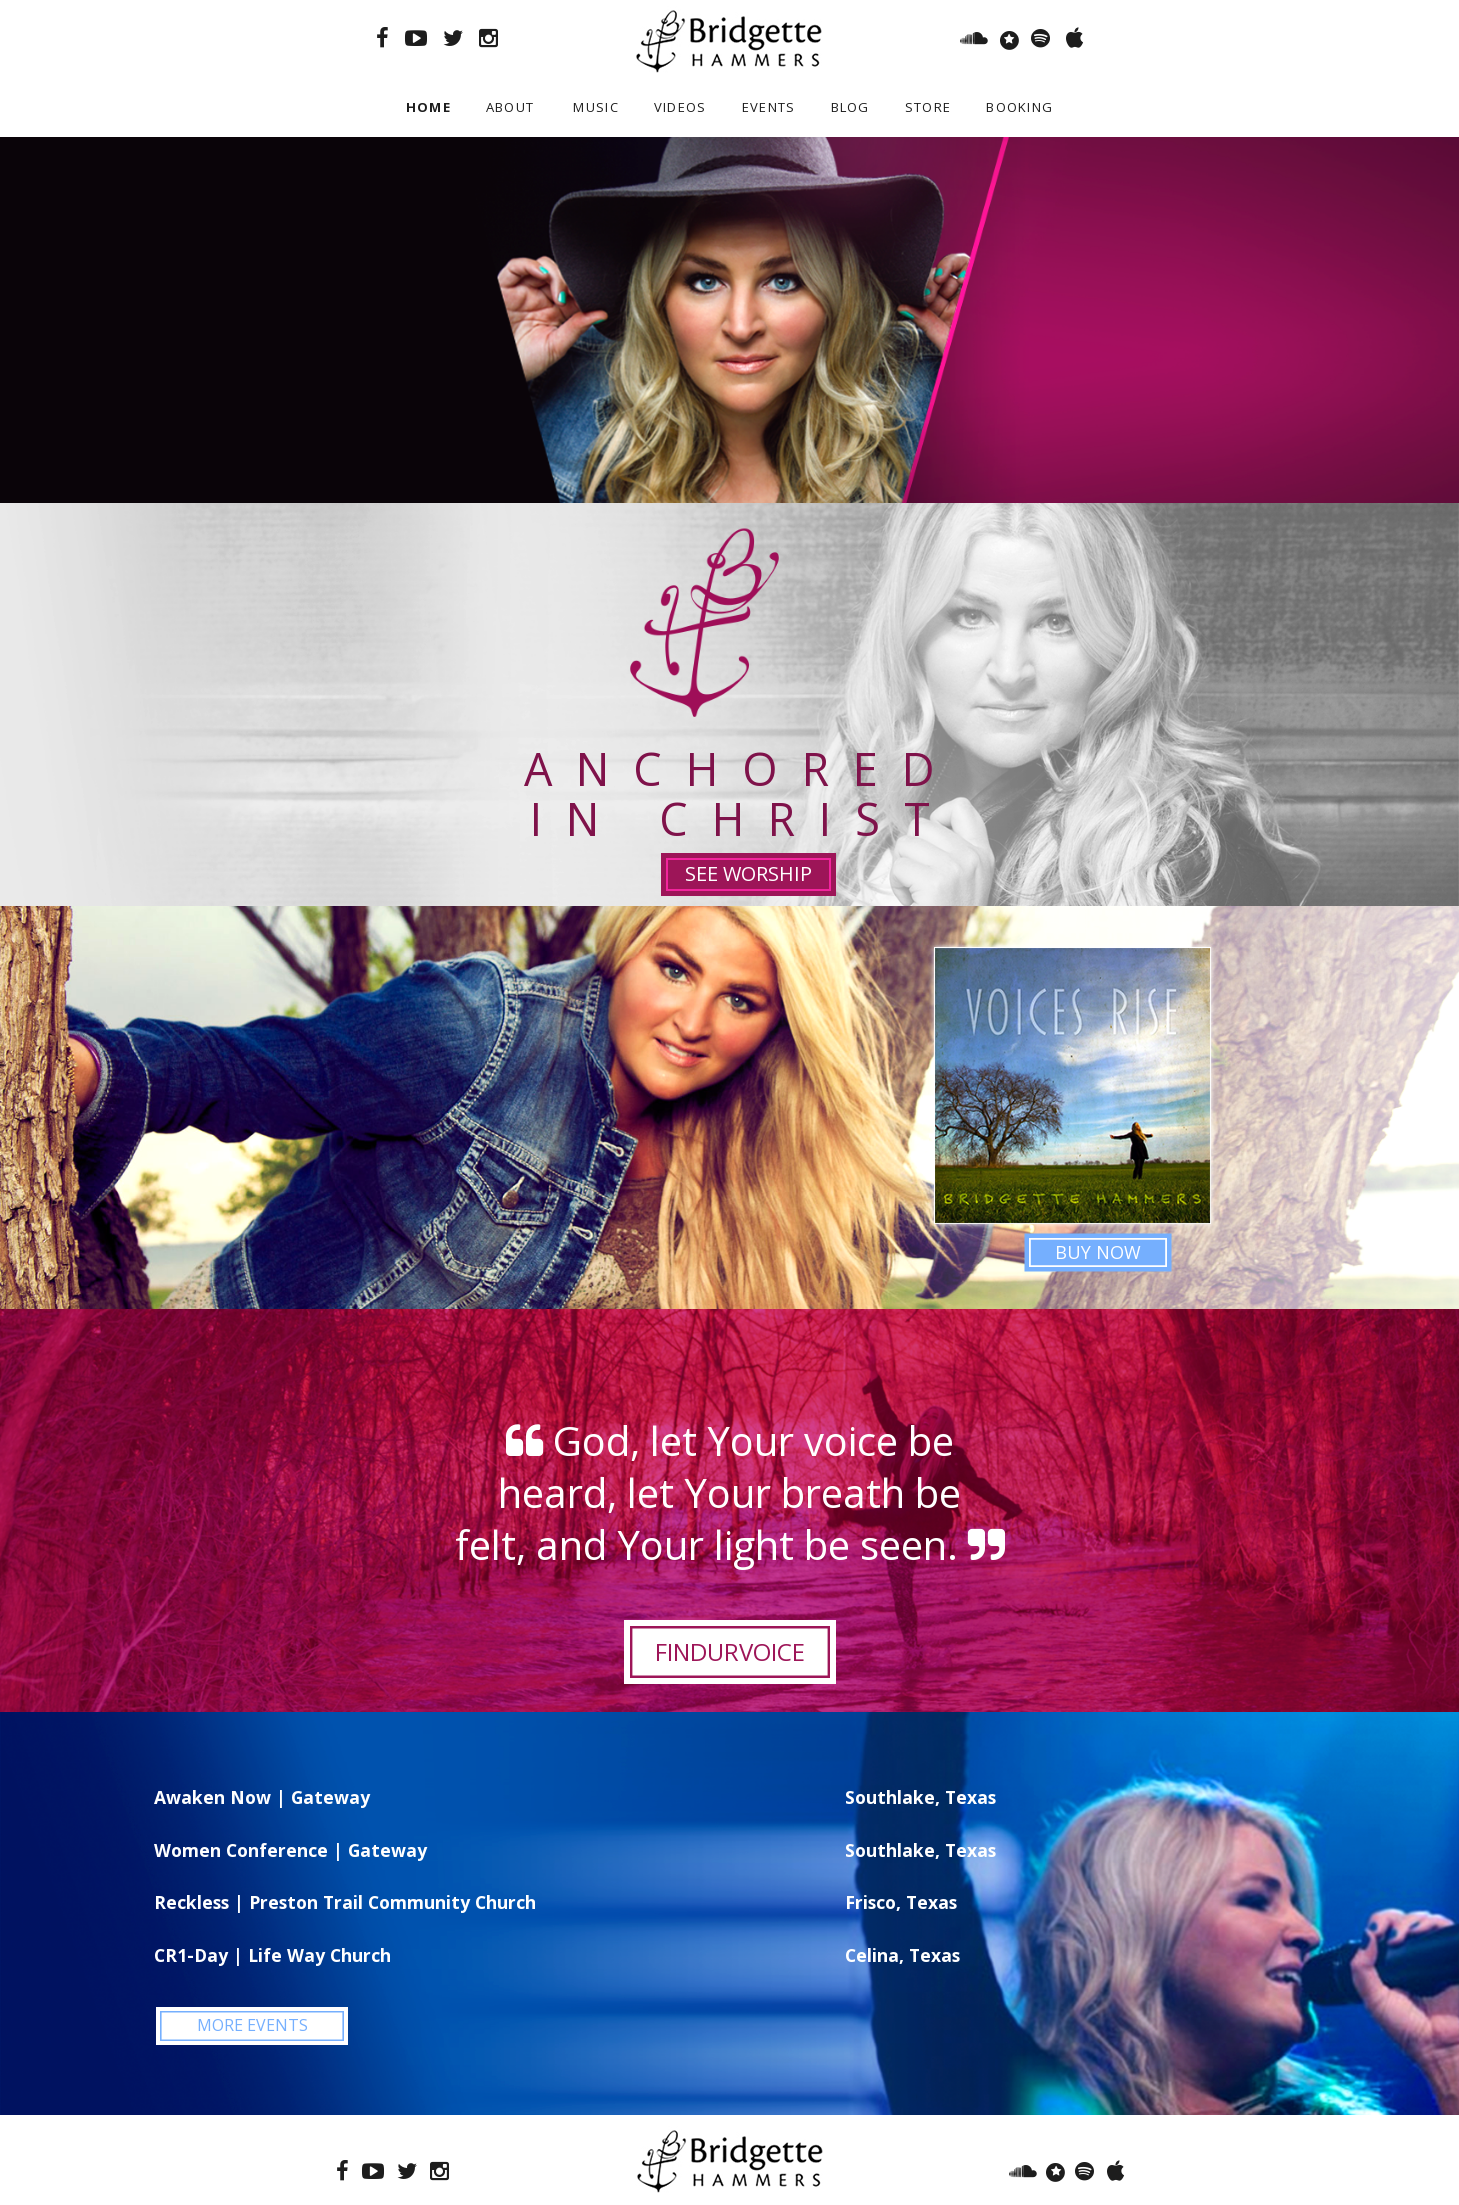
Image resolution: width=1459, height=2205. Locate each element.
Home (428, 107)
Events (769, 107)
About (510, 107)
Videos (680, 107)
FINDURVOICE (730, 1651)
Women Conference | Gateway (290, 1850)
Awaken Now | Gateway (262, 1797)
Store (928, 107)
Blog (850, 107)
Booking (1019, 107)
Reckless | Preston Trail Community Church (345, 1902)
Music (596, 107)
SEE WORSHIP (748, 873)
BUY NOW (1098, 1252)
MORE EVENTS (252, 2025)
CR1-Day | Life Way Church (272, 1955)
